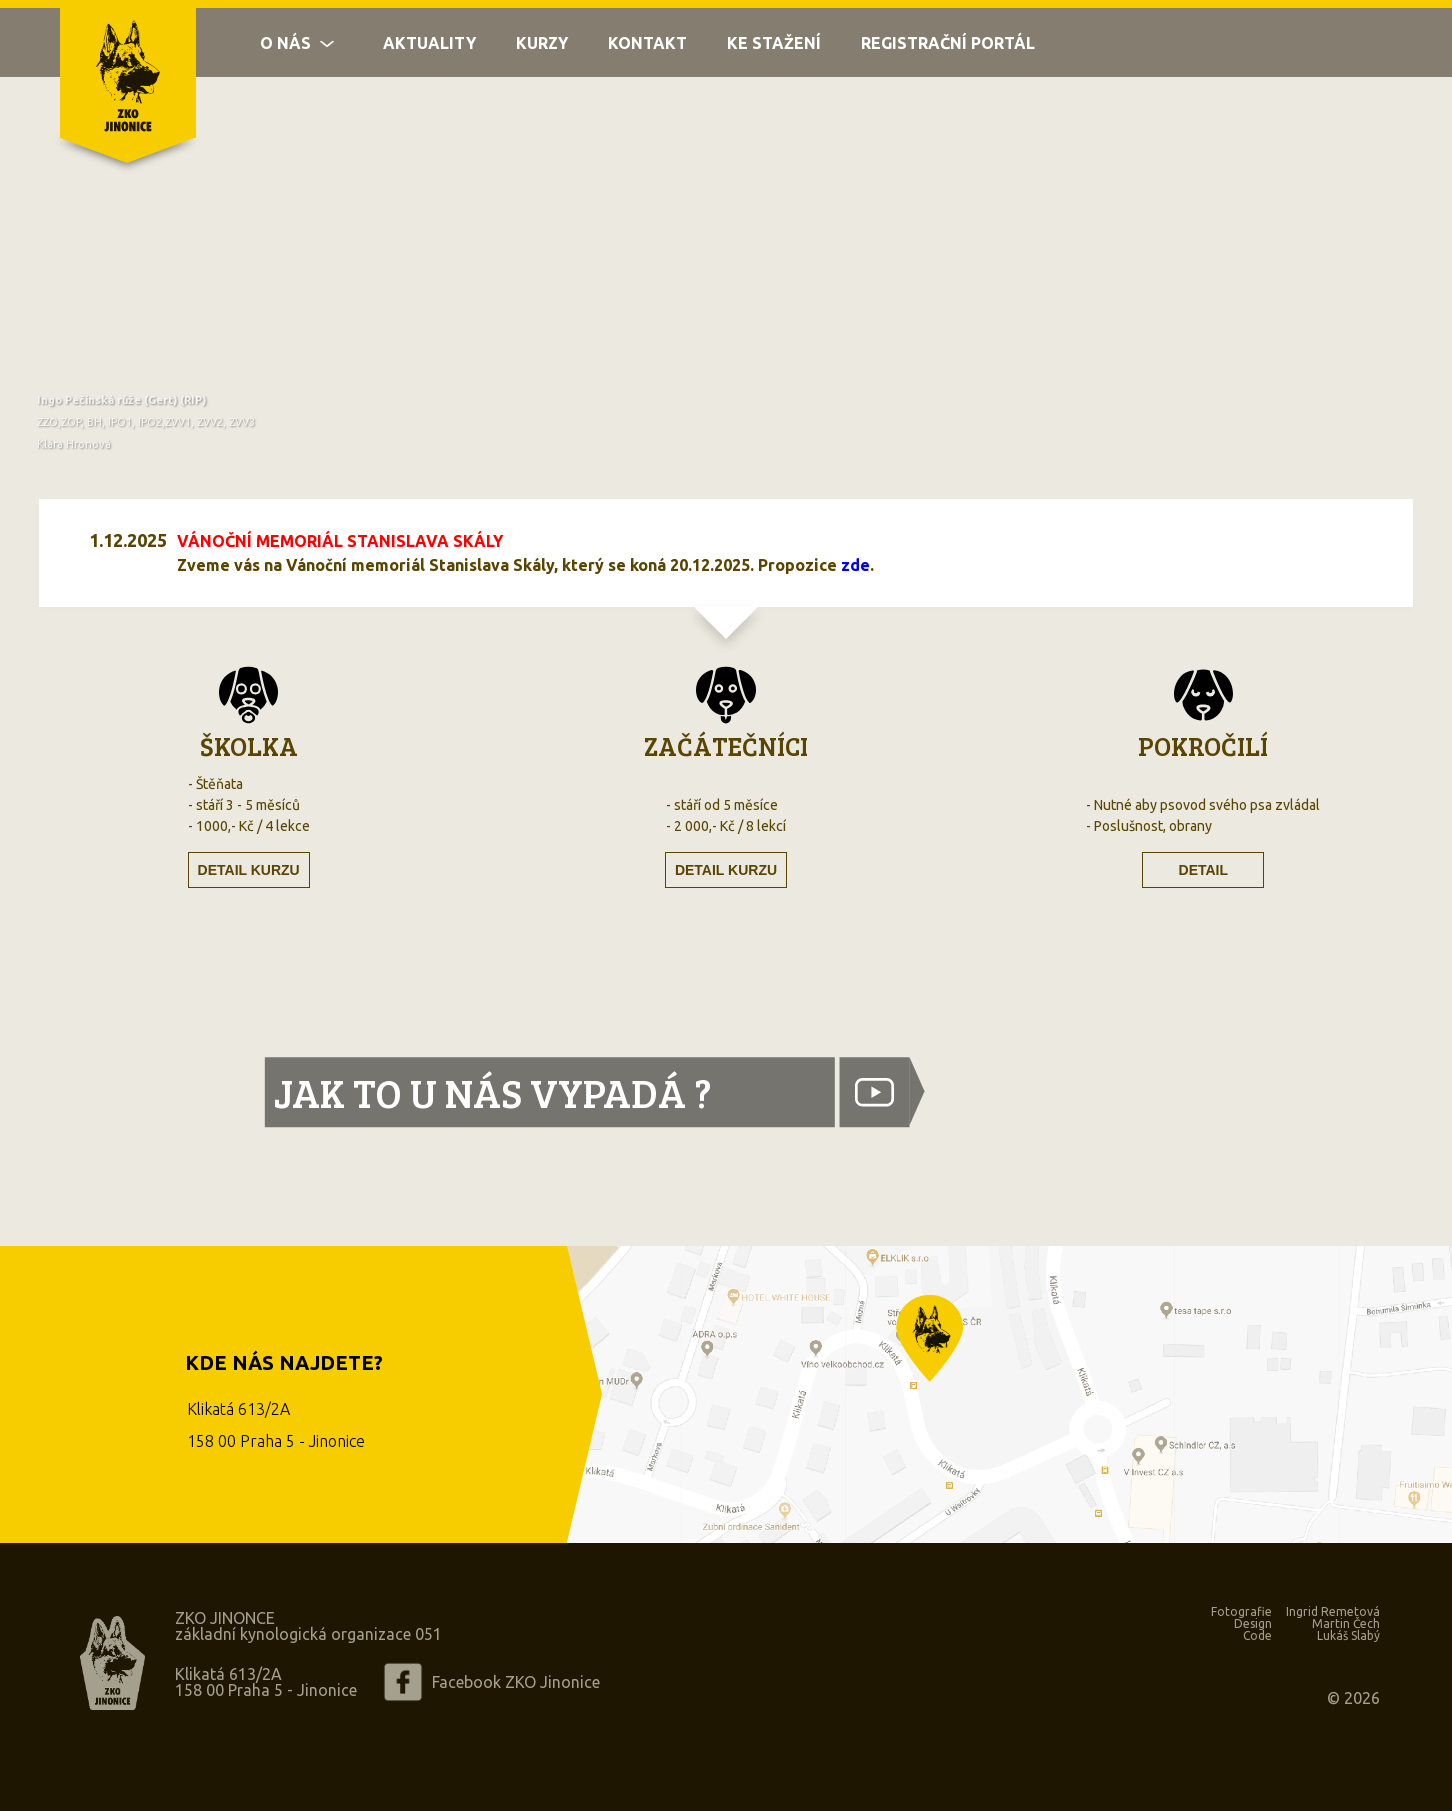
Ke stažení (774, 52)
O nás (285, 52)
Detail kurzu (249, 870)
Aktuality (429, 52)
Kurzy (542, 52)
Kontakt (647, 52)
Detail (1204, 870)
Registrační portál (948, 52)
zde (855, 565)
